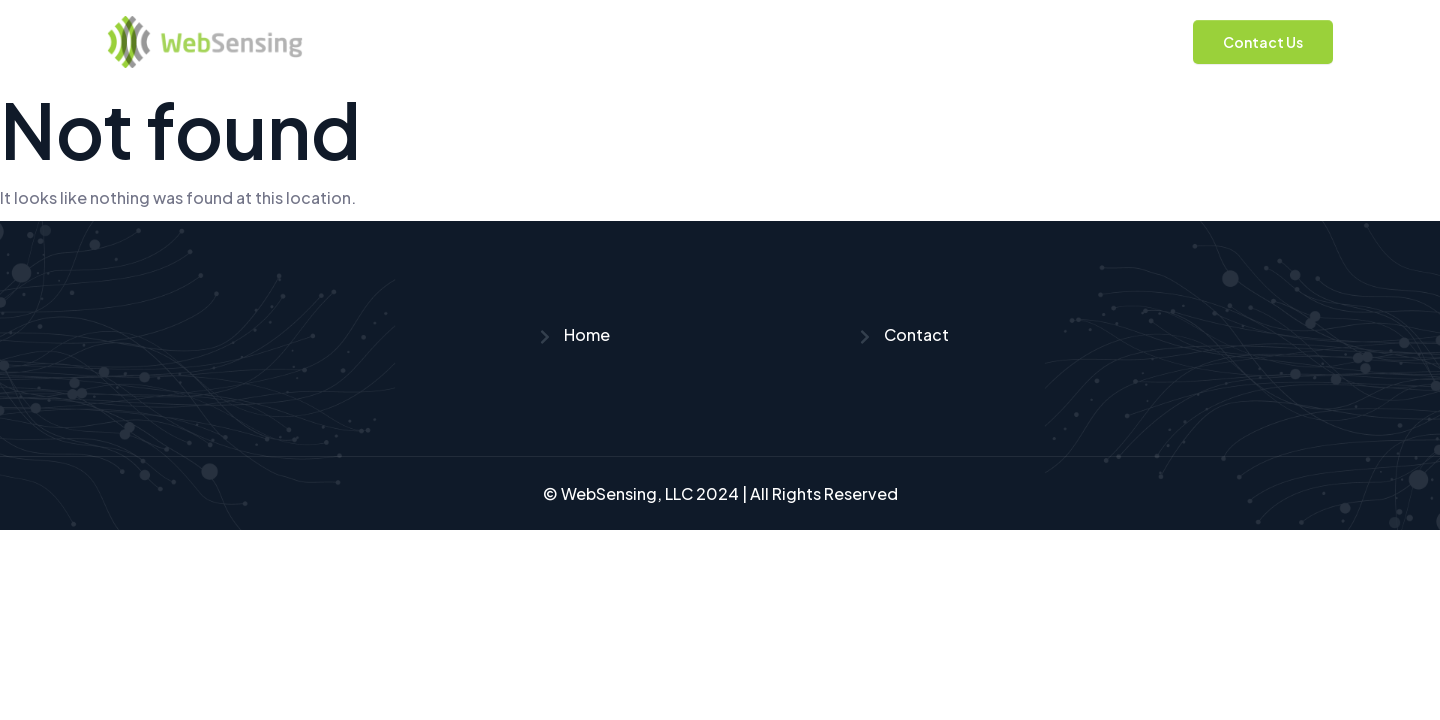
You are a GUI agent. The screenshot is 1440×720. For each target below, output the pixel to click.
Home (573, 334)
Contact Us (1263, 42)
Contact (903, 334)
